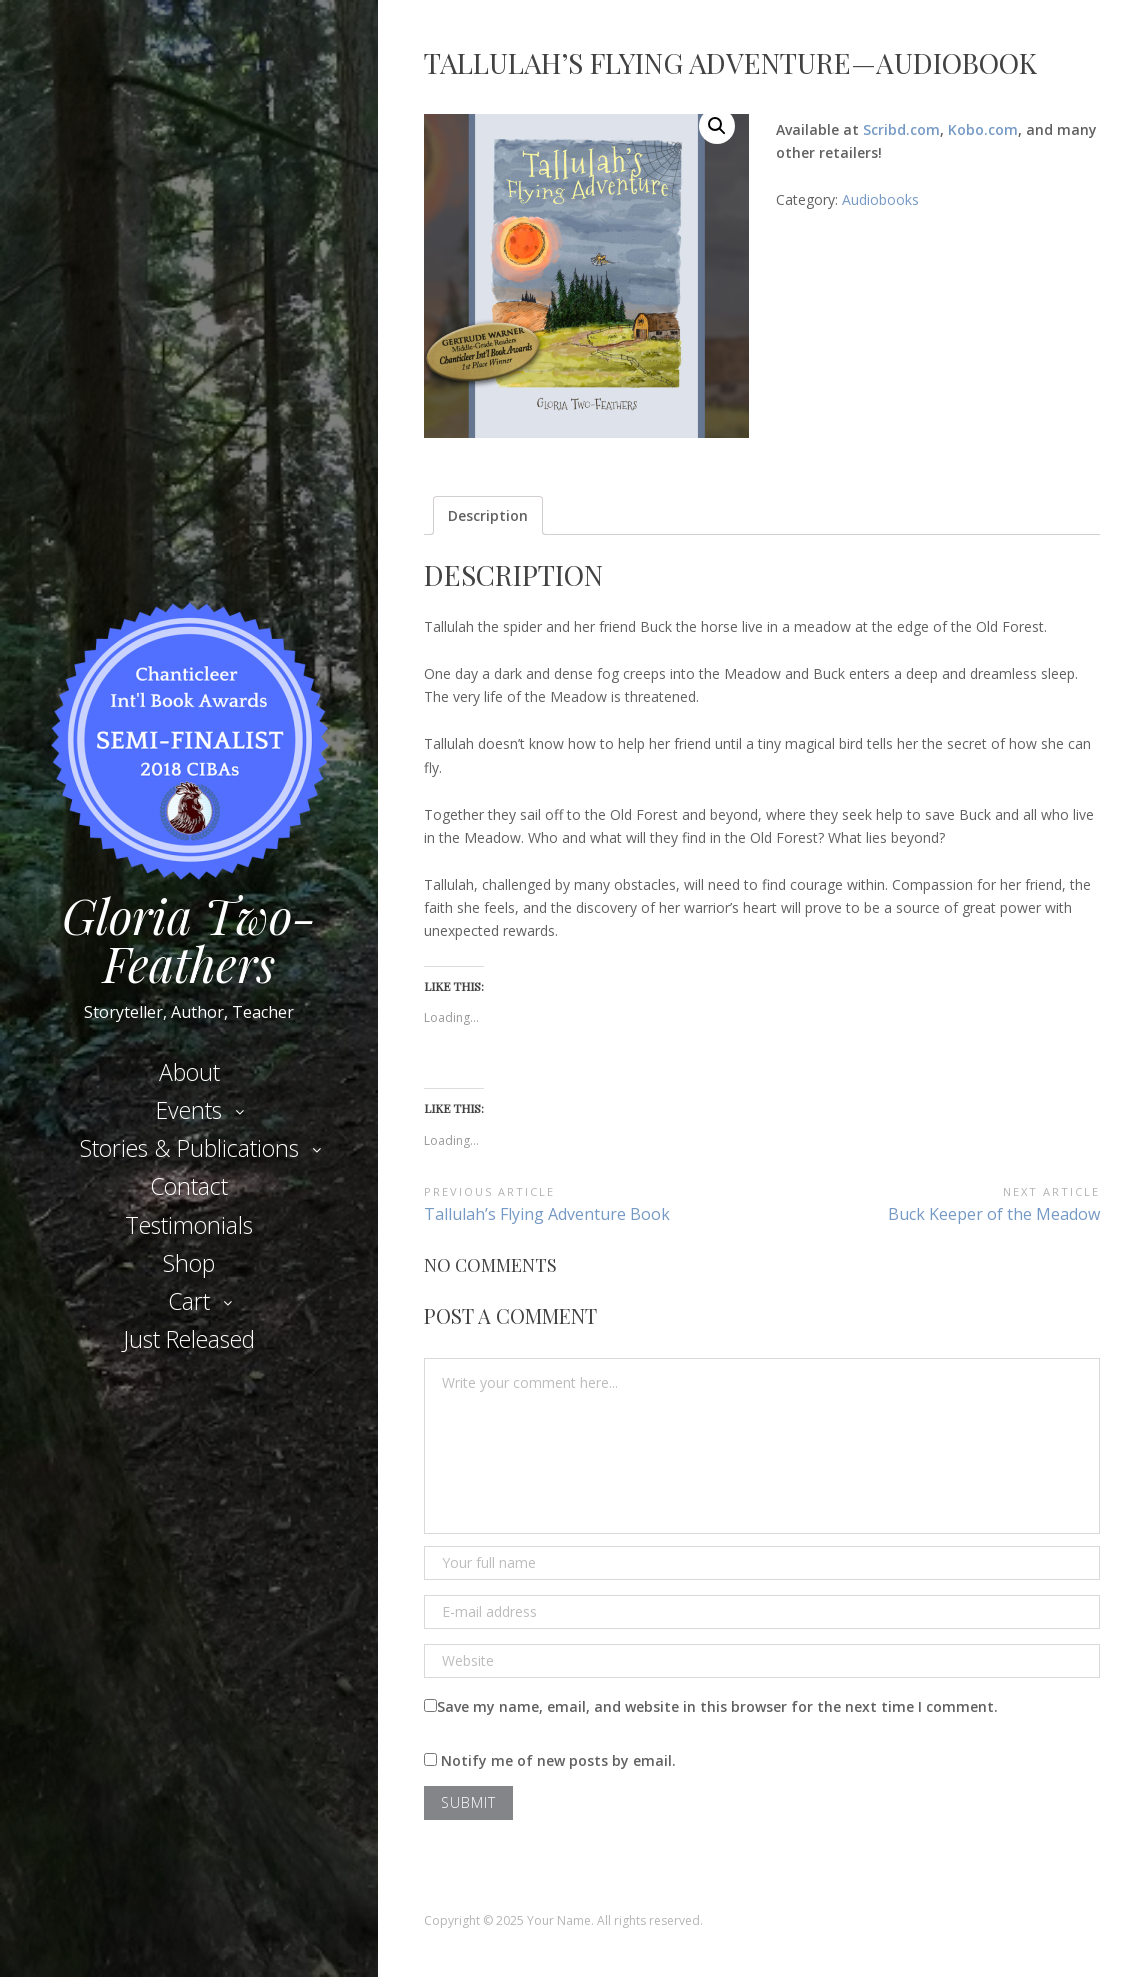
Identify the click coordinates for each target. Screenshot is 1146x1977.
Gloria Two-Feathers (189, 939)
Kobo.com (983, 129)
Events (189, 1110)
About (189, 1072)
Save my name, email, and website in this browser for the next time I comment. (717, 1706)
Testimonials (189, 1225)
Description (488, 515)
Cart (189, 1301)
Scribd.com (901, 129)
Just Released (189, 1339)
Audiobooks (880, 199)
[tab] (488, 515)
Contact (189, 1186)
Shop (189, 1263)
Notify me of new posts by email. (558, 1760)
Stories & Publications (189, 1148)
